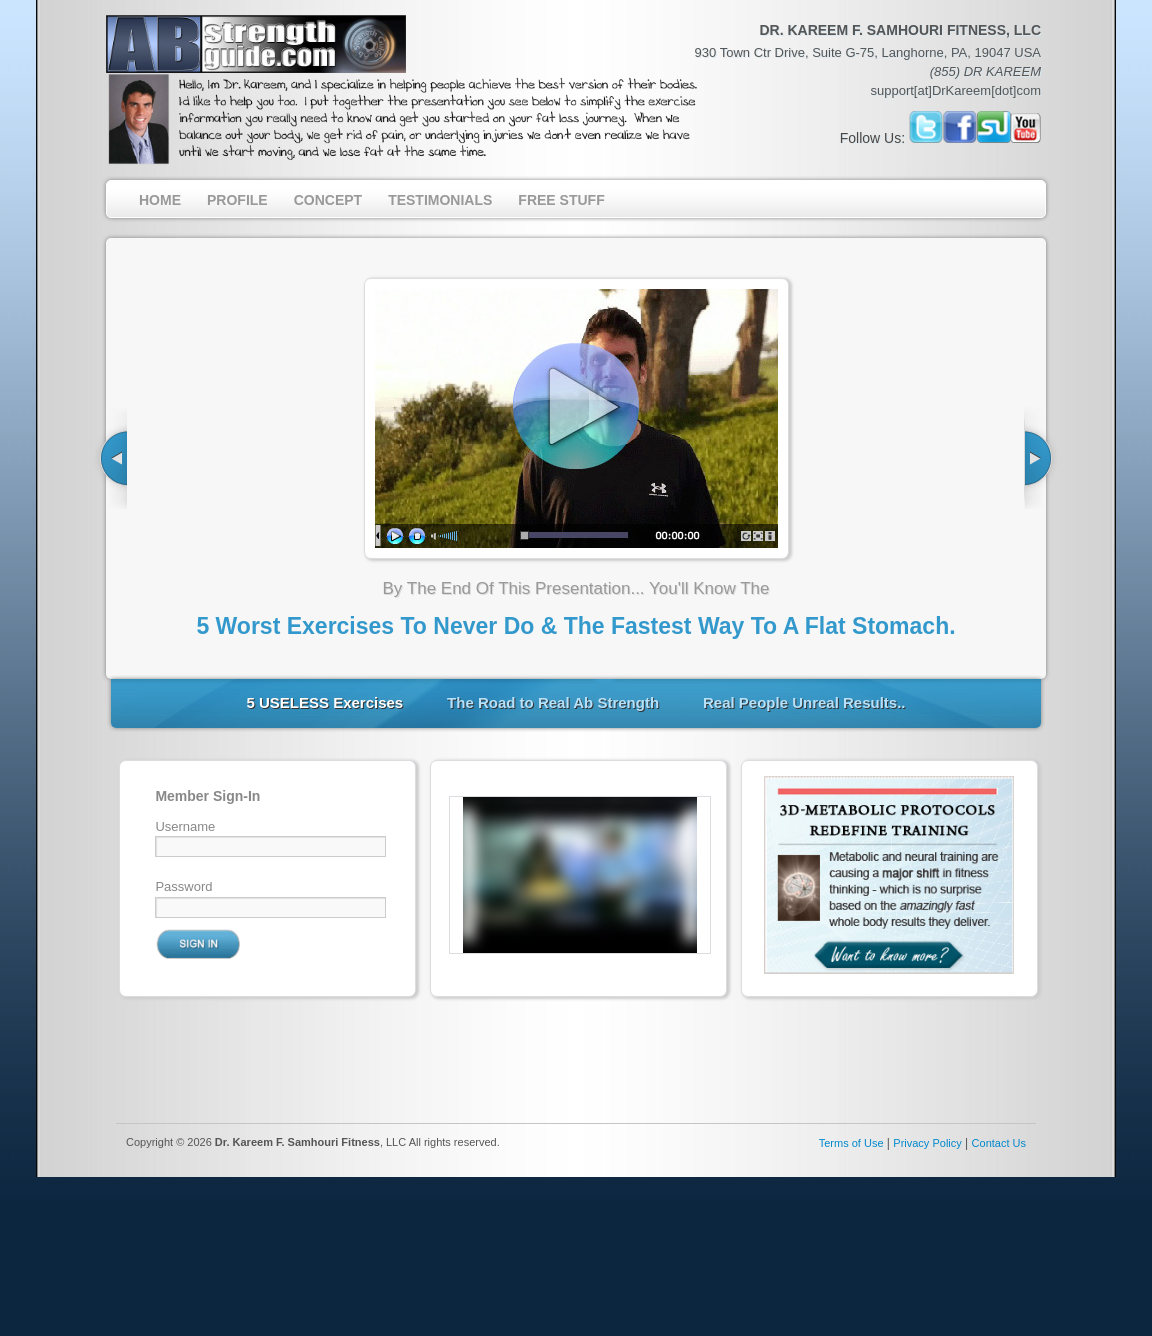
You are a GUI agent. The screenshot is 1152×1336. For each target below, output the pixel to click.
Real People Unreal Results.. (804, 702)
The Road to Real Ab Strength (553, 702)
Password (183, 886)
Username (185, 826)
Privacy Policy (927, 1143)
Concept (328, 200)
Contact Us (999, 1143)
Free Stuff (561, 200)
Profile (237, 200)
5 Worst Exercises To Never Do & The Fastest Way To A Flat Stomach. (575, 626)
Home (160, 200)
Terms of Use (851, 1143)
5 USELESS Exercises (324, 702)
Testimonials (440, 200)
